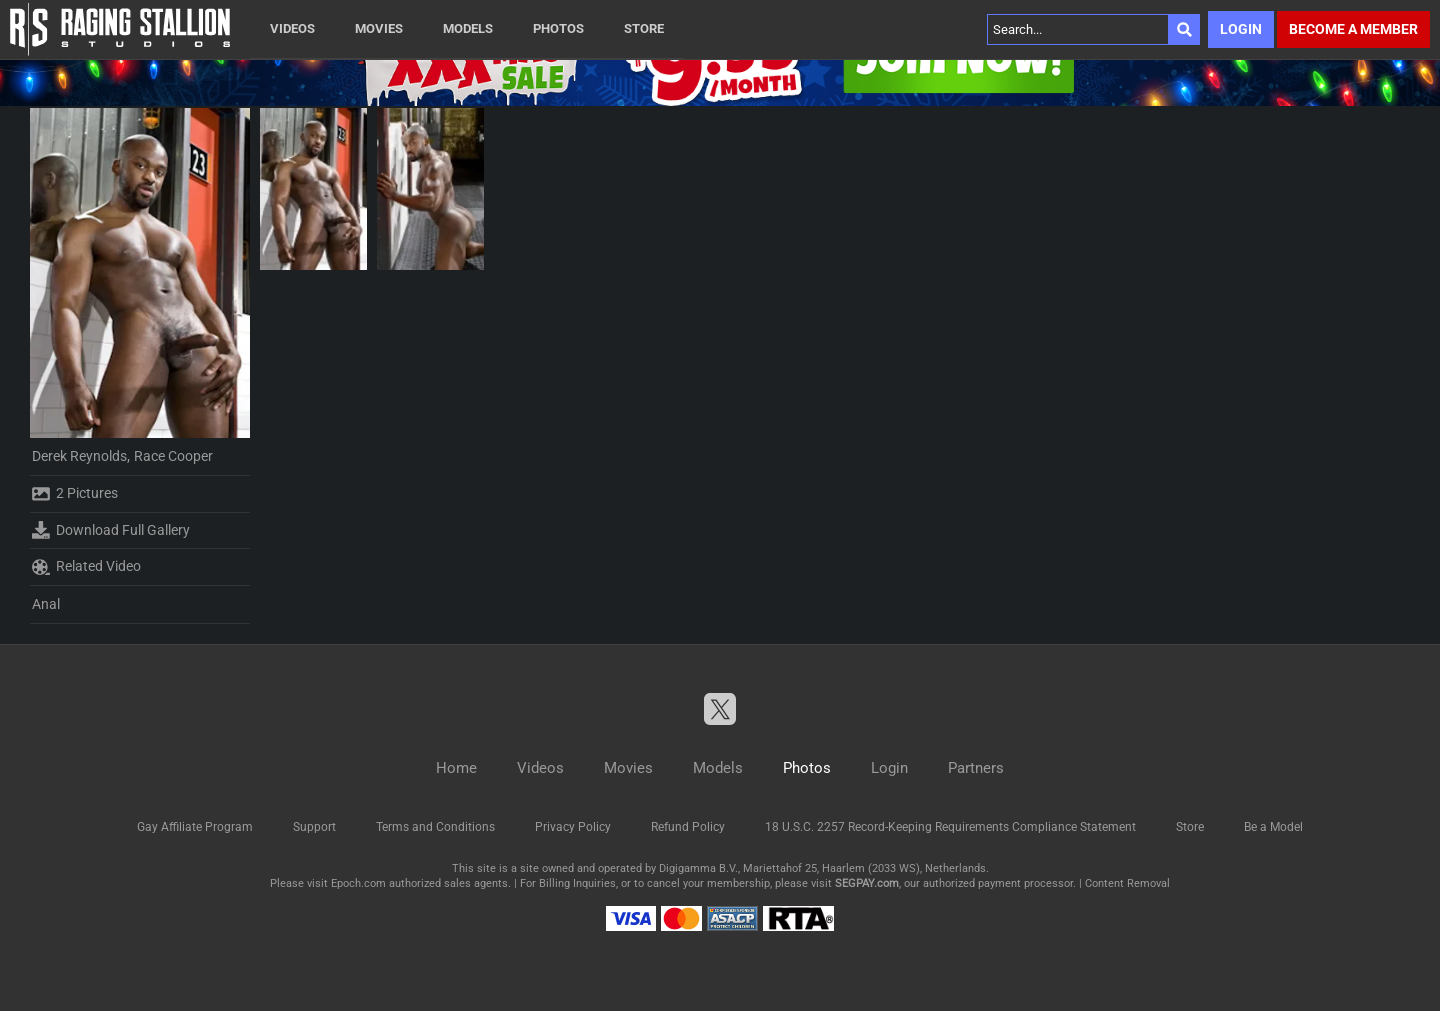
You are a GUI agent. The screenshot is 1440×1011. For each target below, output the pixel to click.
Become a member (1353, 29)
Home (456, 768)
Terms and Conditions (435, 827)
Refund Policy (688, 827)
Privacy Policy (573, 827)
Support (314, 827)
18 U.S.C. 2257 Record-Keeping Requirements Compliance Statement (950, 827)
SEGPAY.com (867, 883)
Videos (292, 28)
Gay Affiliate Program (195, 827)
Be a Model (1273, 827)
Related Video (86, 567)
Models (468, 28)
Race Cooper (173, 456)
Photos (558, 28)
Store (644, 28)
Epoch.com (358, 883)
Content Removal (1127, 883)
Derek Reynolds (79, 456)
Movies (379, 28)
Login (1241, 29)
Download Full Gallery (111, 530)
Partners (976, 768)
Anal (46, 604)
